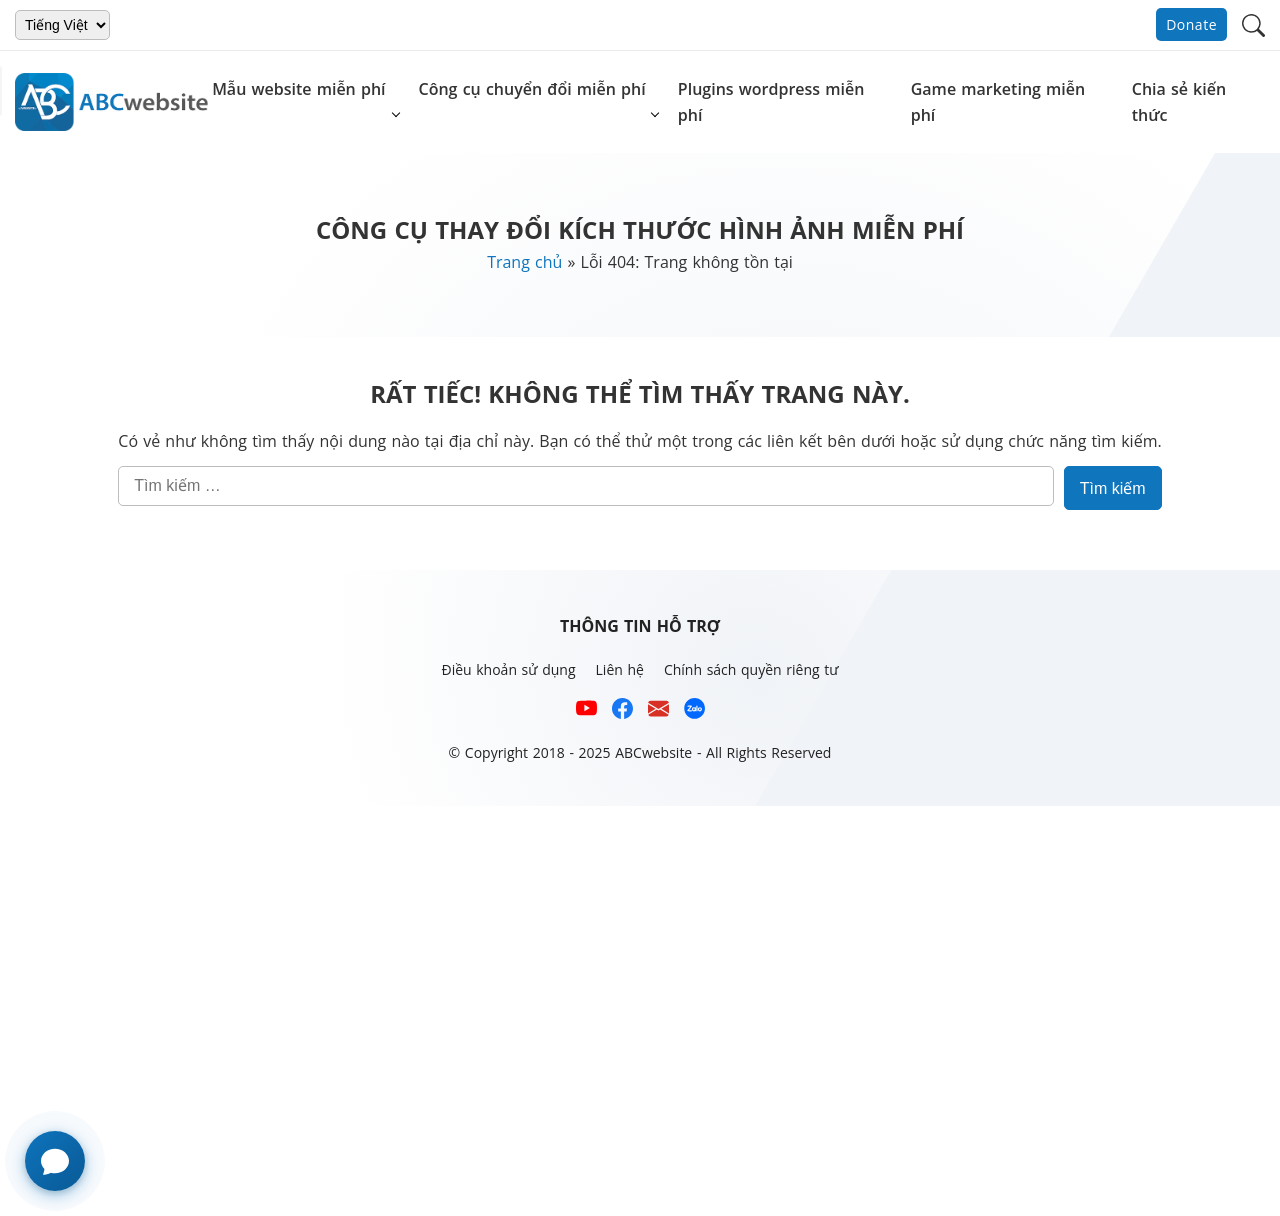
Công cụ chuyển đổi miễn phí (532, 89)
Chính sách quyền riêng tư (751, 669)
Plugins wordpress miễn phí (771, 102)
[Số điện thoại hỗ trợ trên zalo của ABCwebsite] (694, 711)
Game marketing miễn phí (998, 102)
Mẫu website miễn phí (298, 89)
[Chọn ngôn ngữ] (62, 25)
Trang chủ (524, 262)
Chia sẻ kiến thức (1179, 102)
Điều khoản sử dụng (508, 669)
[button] (1253, 23)
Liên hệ (620, 669)
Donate (1191, 24)
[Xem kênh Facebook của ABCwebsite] (622, 711)
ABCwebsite (653, 752)
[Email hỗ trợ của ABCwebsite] (658, 711)
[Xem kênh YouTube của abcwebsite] (586, 711)
